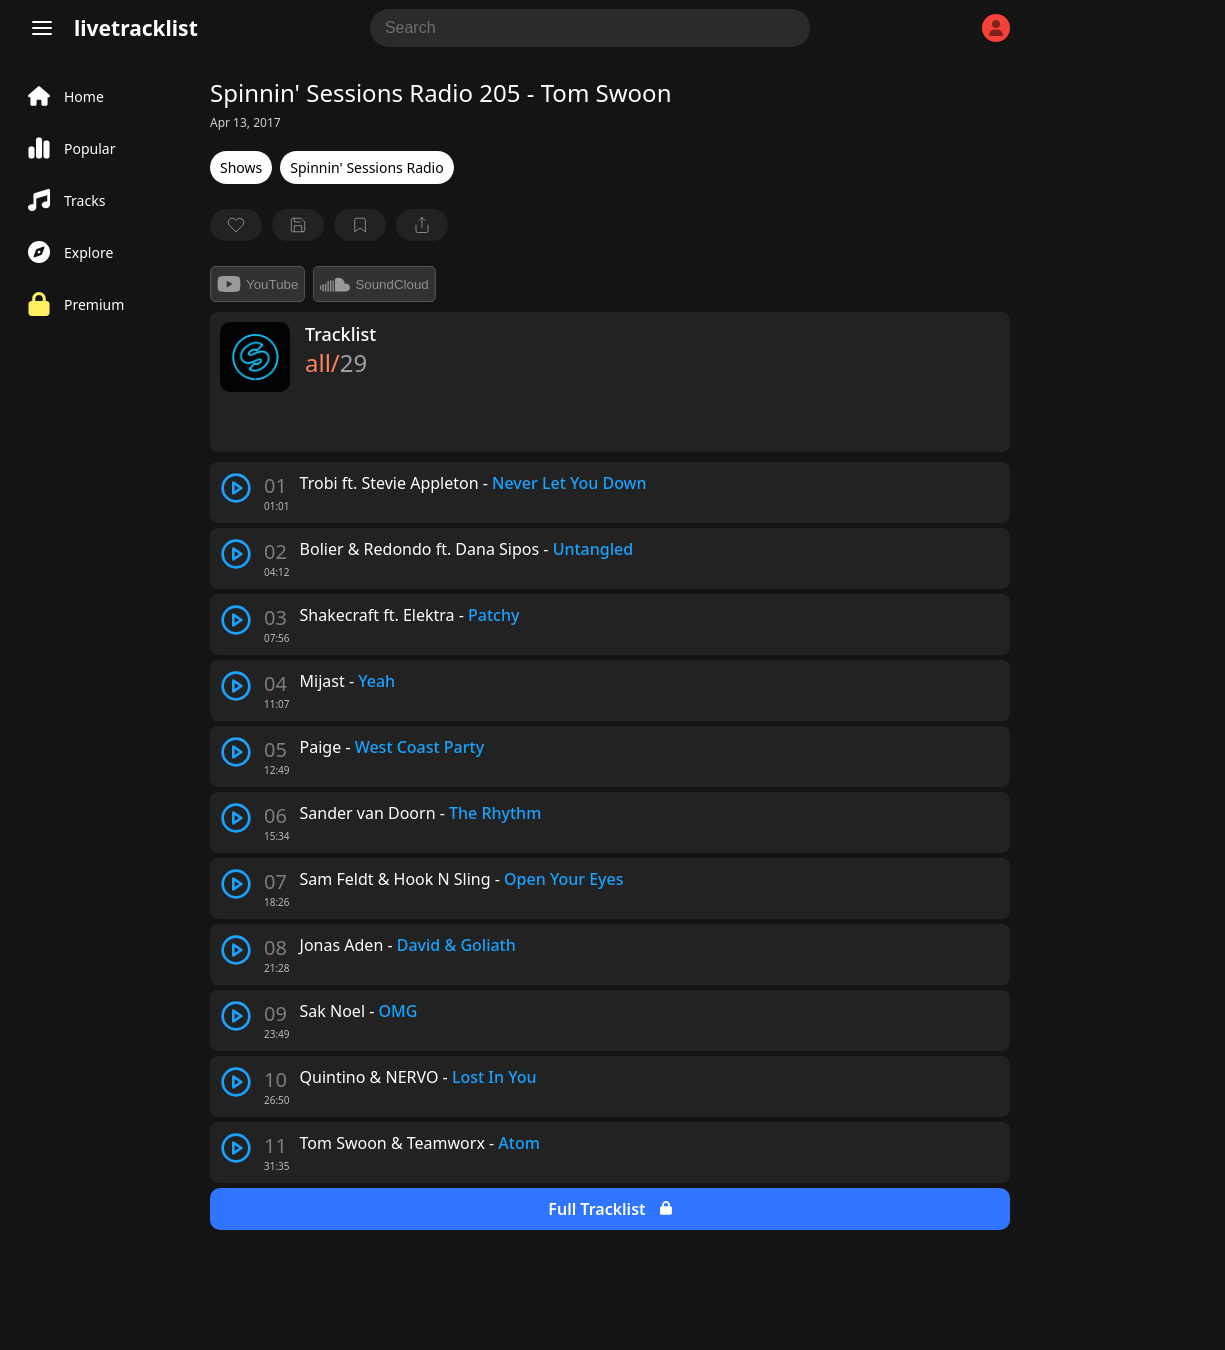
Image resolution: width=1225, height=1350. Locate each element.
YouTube (257, 284)
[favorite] (236, 225)
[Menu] (42, 28)
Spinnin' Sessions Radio (366, 167)
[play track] (236, 488)
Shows (241, 167)
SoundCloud (374, 284)
